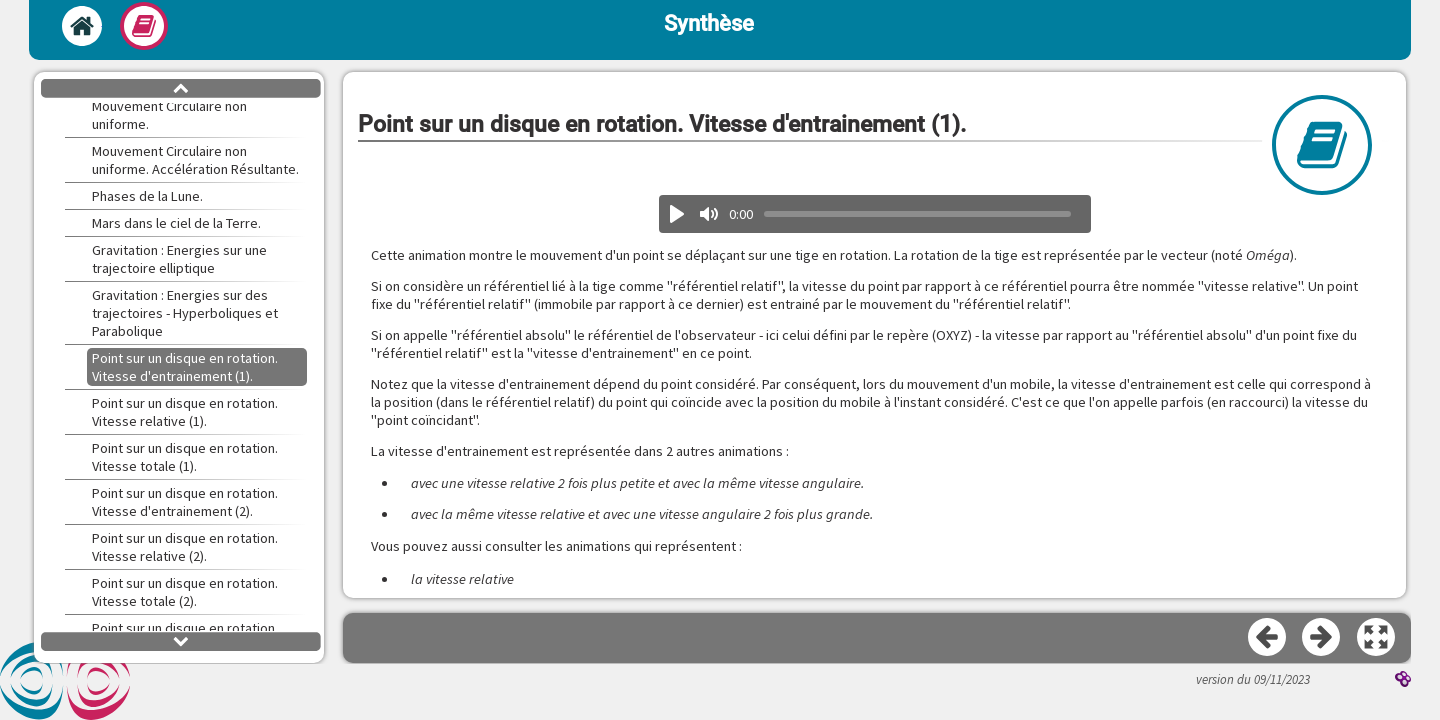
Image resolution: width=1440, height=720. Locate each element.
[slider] (917, 214)
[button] (1377, 638)
